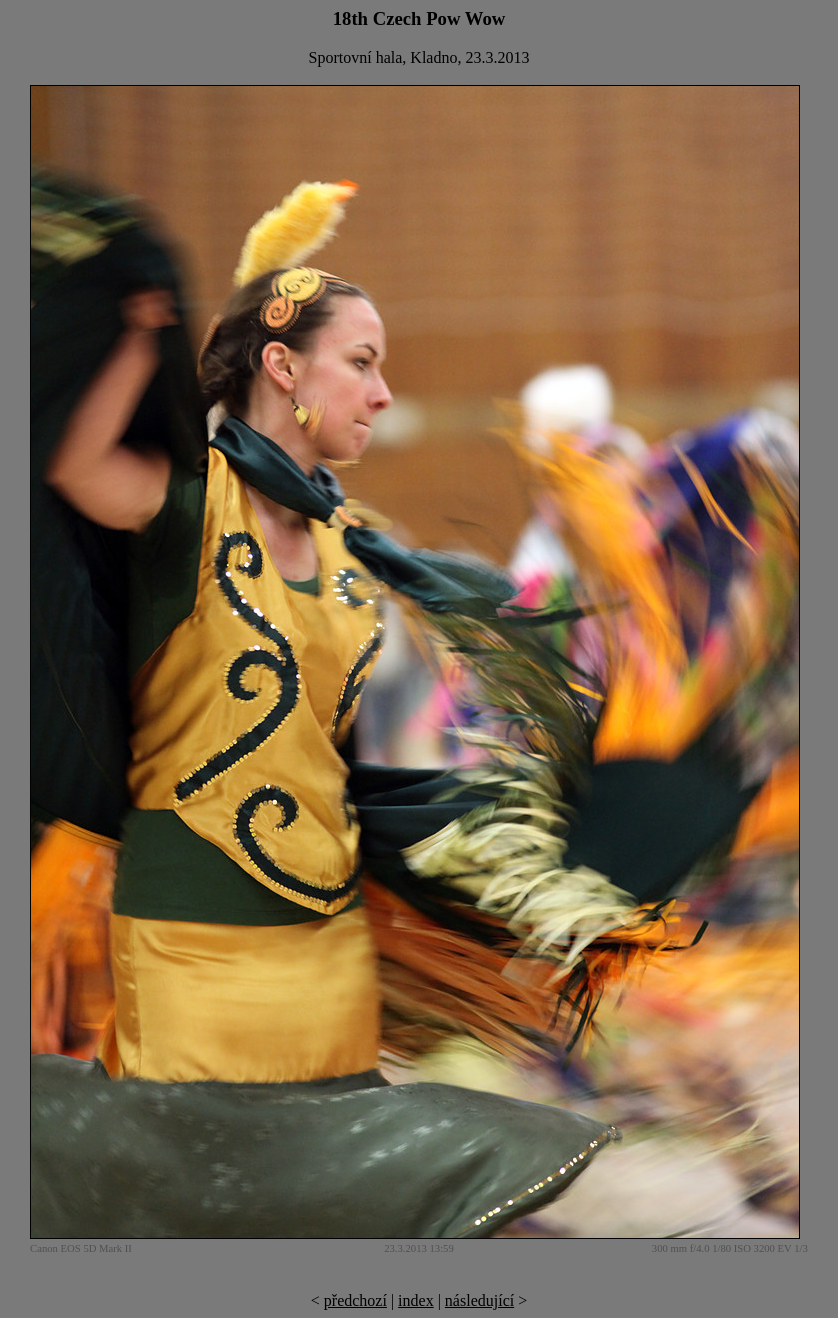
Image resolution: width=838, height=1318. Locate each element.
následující (479, 1300)
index (416, 1300)
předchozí (355, 1300)
